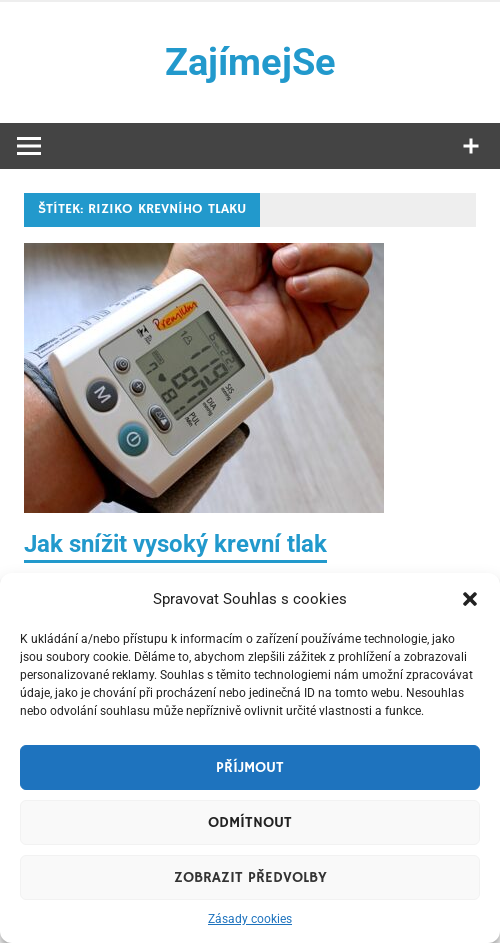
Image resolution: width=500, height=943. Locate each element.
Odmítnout (250, 822)
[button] (470, 599)
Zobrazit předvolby (250, 877)
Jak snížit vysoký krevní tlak (175, 544)
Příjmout (250, 767)
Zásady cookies (250, 919)
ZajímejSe (250, 62)
